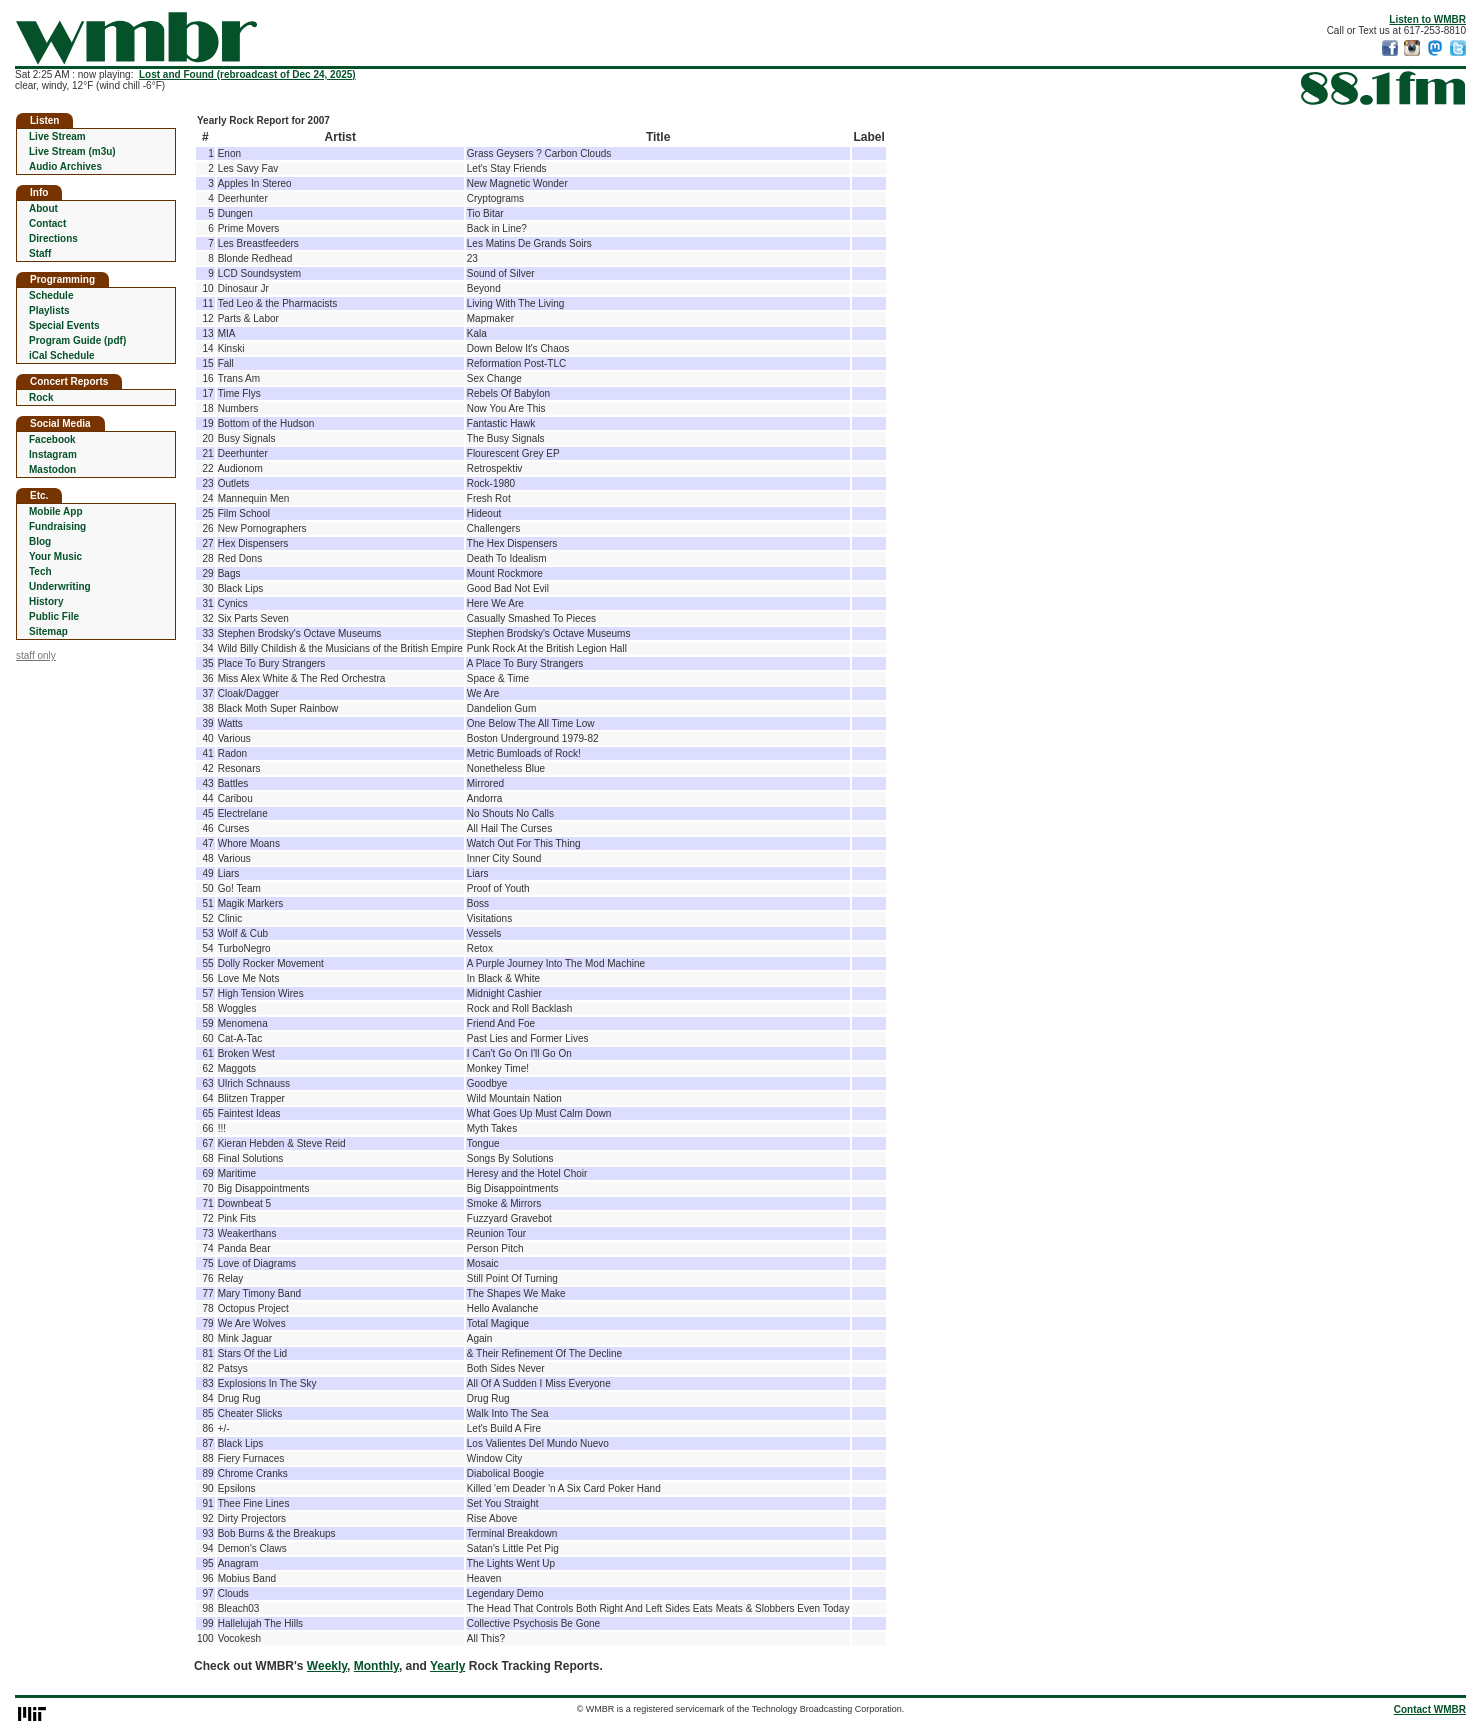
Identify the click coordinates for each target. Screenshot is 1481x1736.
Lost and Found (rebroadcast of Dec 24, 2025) (247, 74)
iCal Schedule (62, 355)
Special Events (64, 325)
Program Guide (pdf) (77, 340)
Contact (47, 223)
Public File (54, 616)
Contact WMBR (1430, 1709)
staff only (36, 655)
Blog (40, 541)
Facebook (52, 439)
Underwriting (60, 586)
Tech (40, 571)
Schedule (51, 295)
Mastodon (52, 469)
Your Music (55, 556)
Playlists (49, 310)
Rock (41, 397)
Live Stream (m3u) (72, 151)
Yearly (447, 1666)
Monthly (376, 1666)
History (46, 601)
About (43, 208)
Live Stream (57, 136)
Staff (40, 253)
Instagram (53, 454)
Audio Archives (65, 166)
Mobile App (56, 511)
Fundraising (57, 526)
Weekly (327, 1666)
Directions (53, 238)
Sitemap (48, 631)
